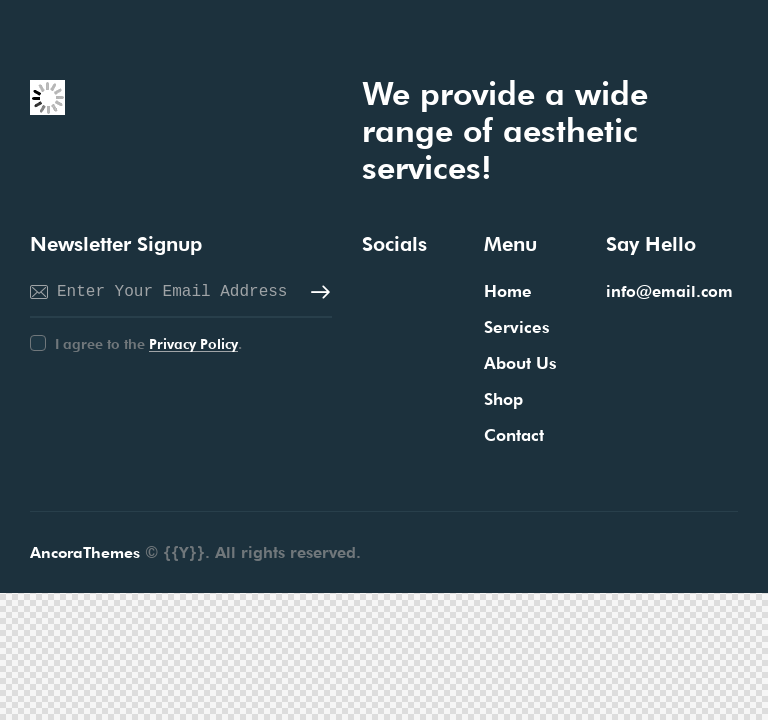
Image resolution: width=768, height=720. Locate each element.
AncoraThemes (87, 553)
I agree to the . (148, 344)
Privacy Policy (193, 344)
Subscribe (317, 293)
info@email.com (669, 291)
